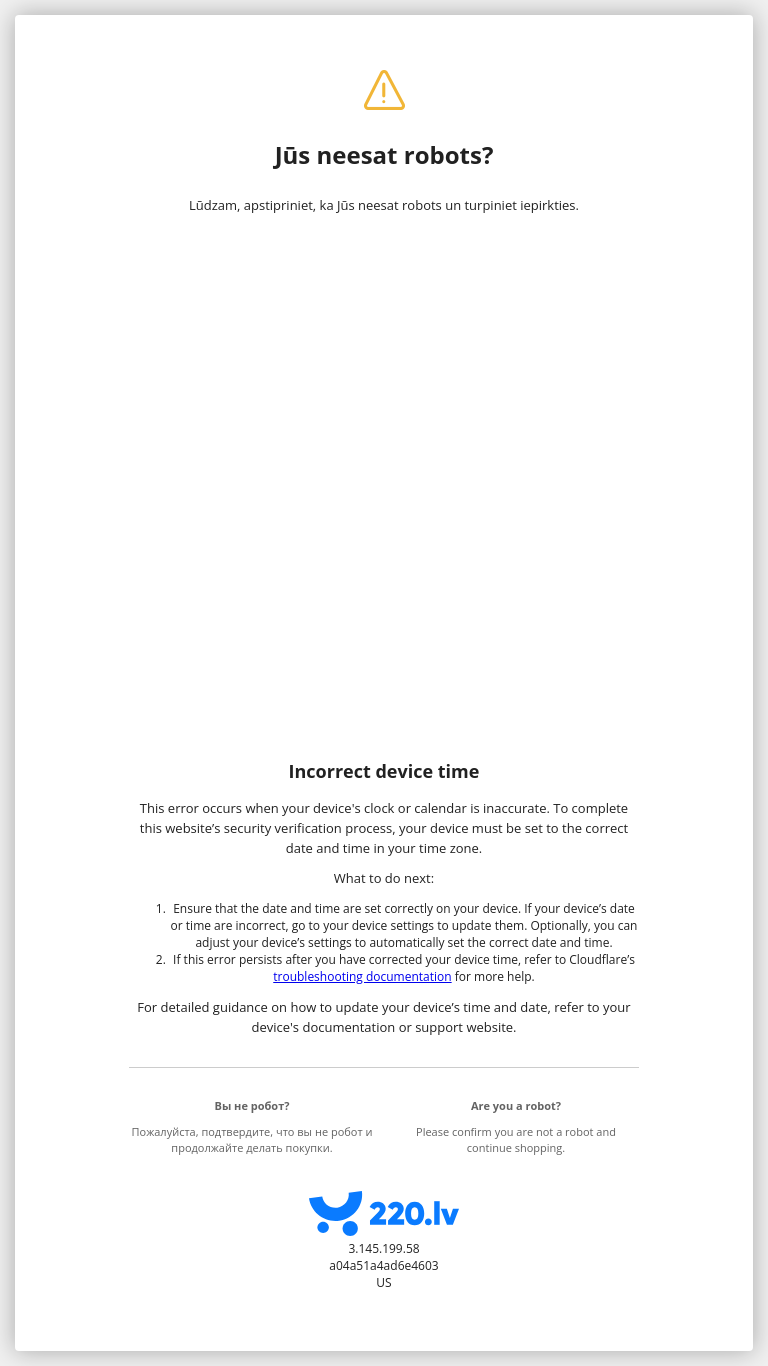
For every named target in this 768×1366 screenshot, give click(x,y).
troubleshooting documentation (362, 976)
